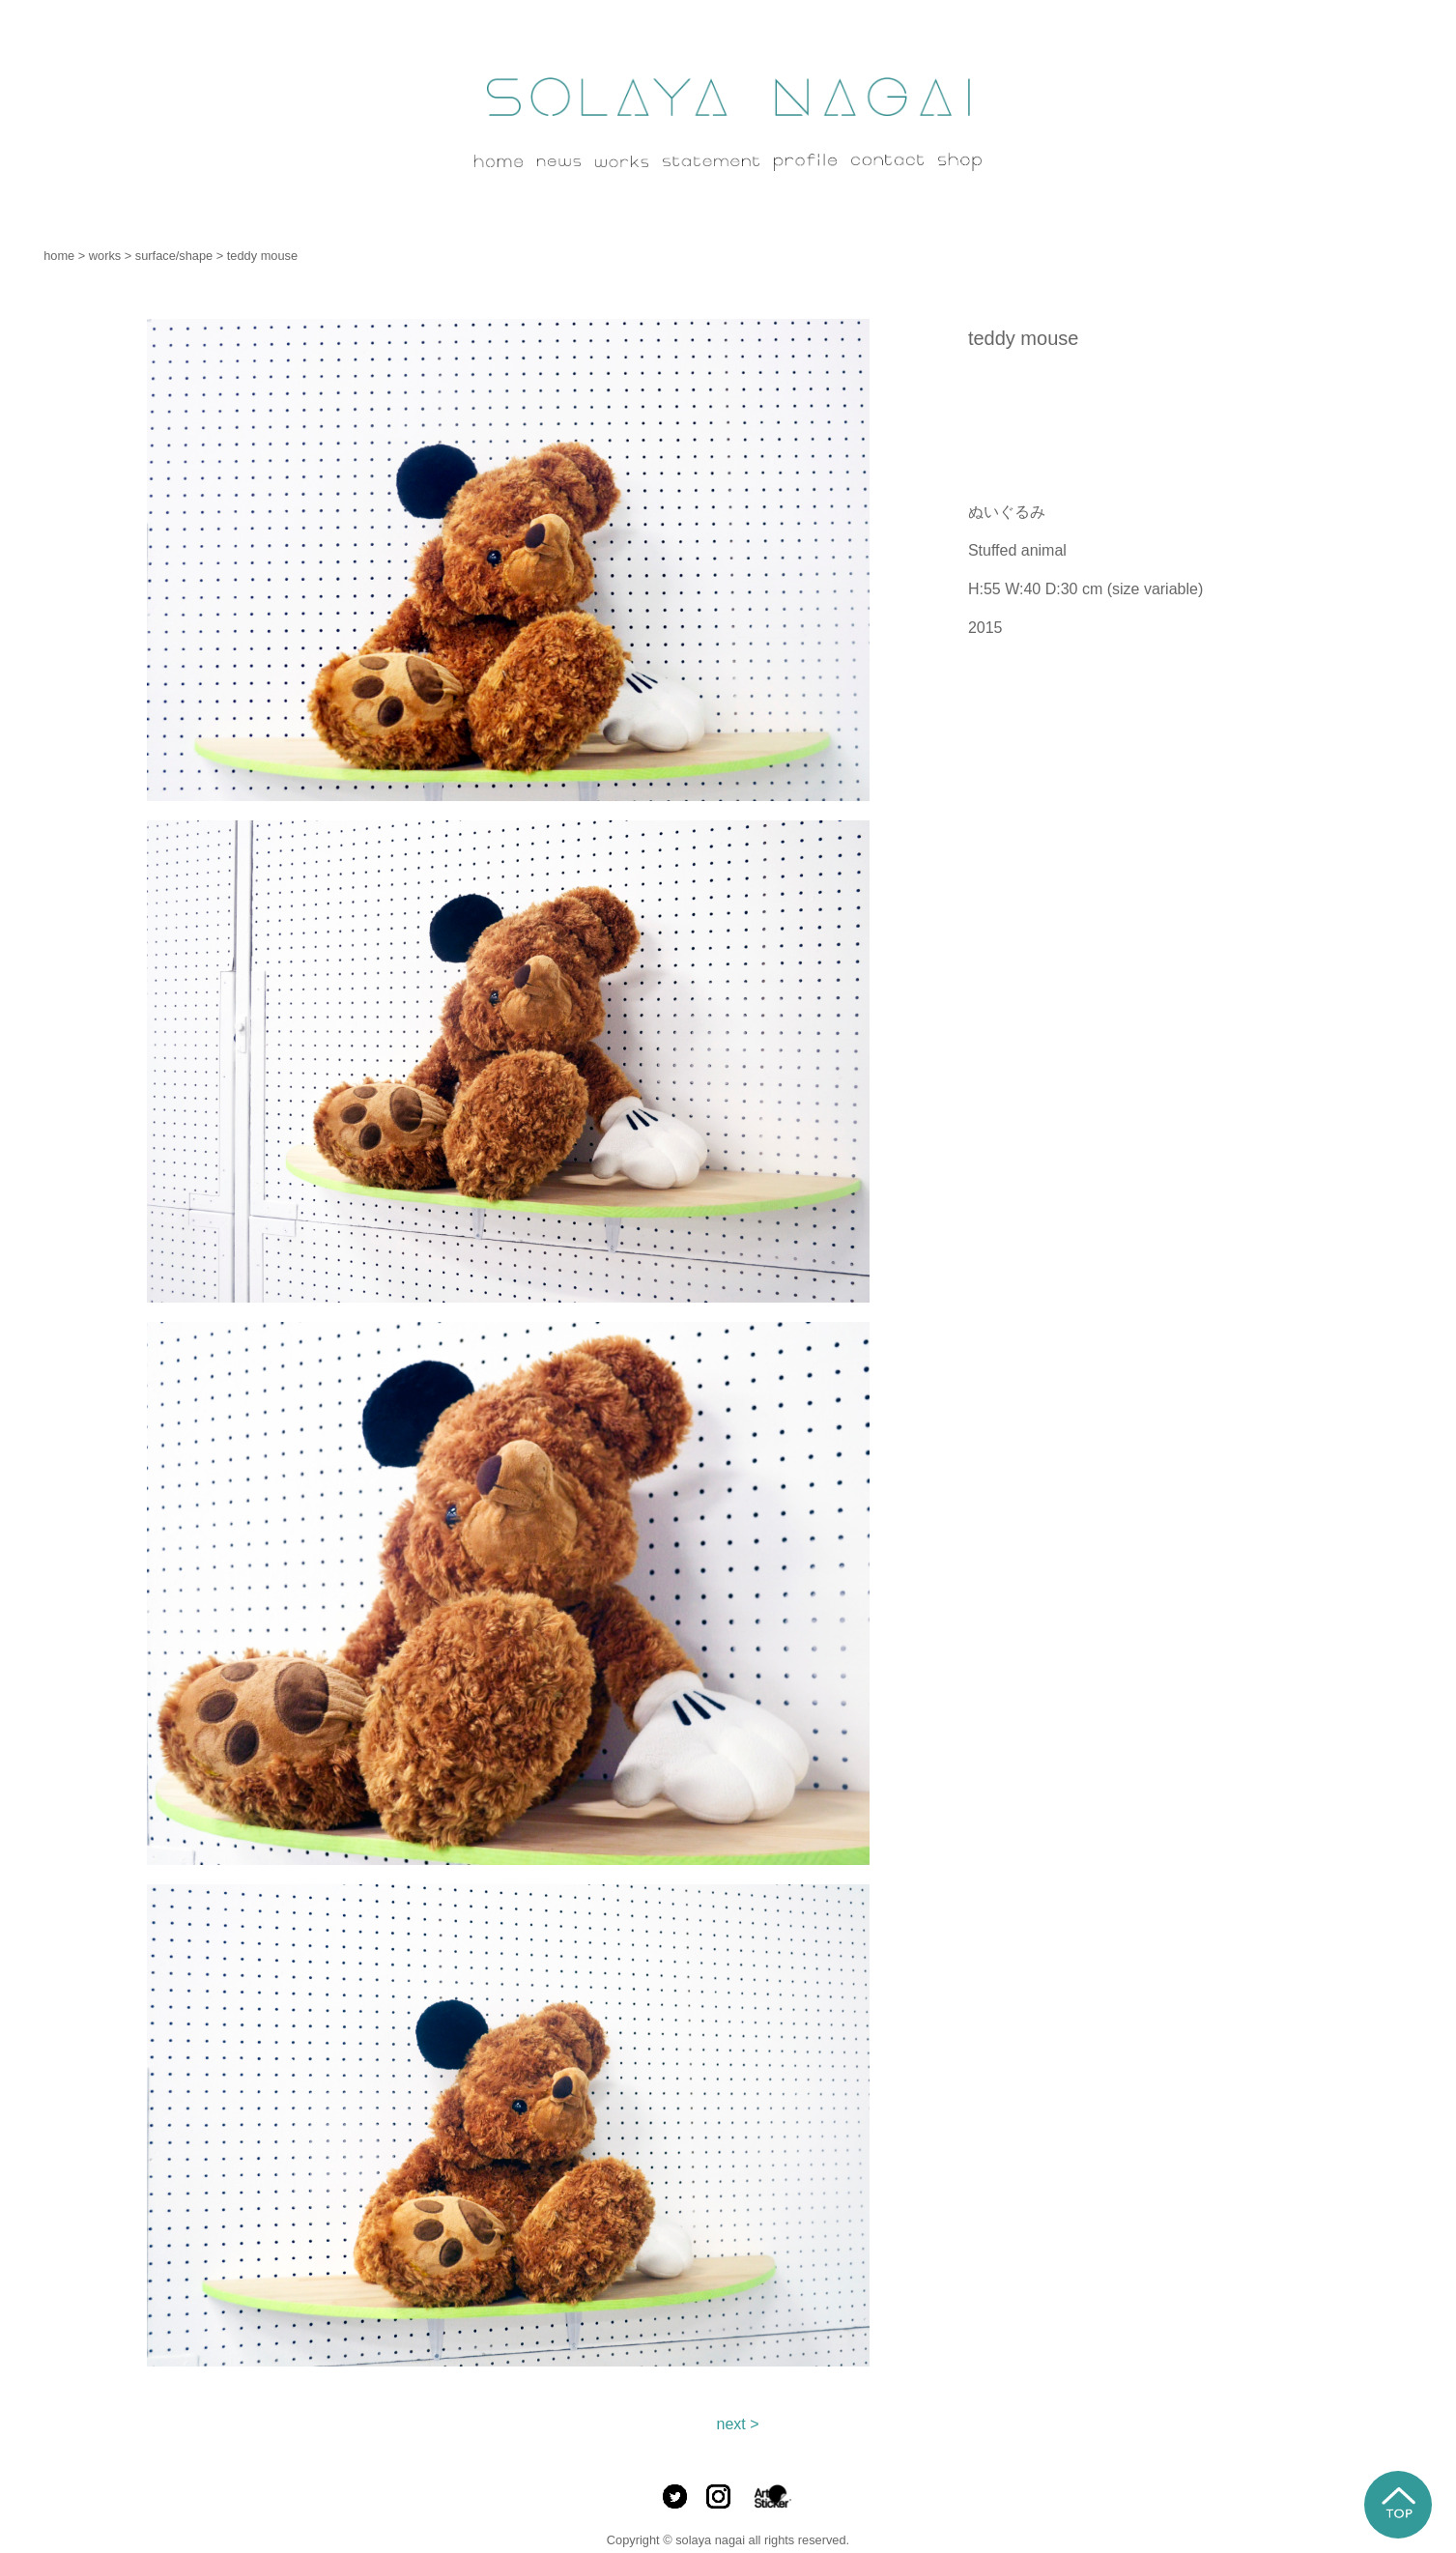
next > (737, 2424)
